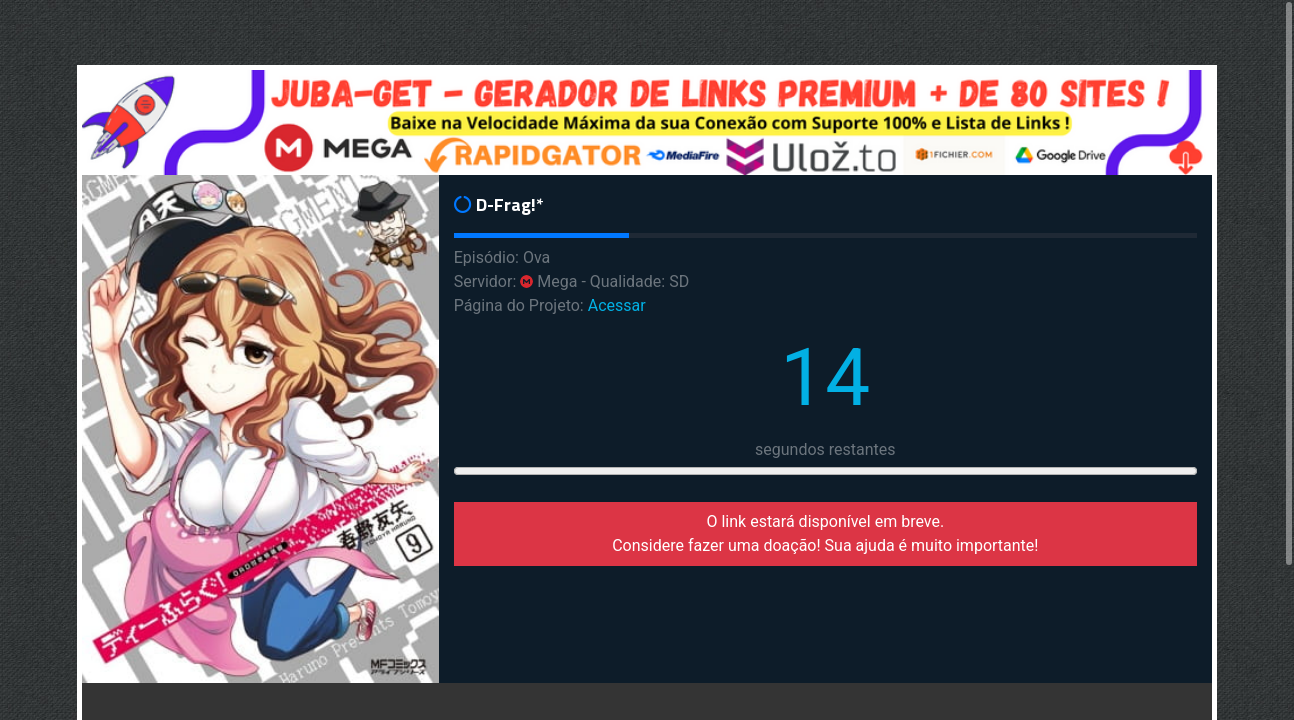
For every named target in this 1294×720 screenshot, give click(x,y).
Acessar (617, 305)
